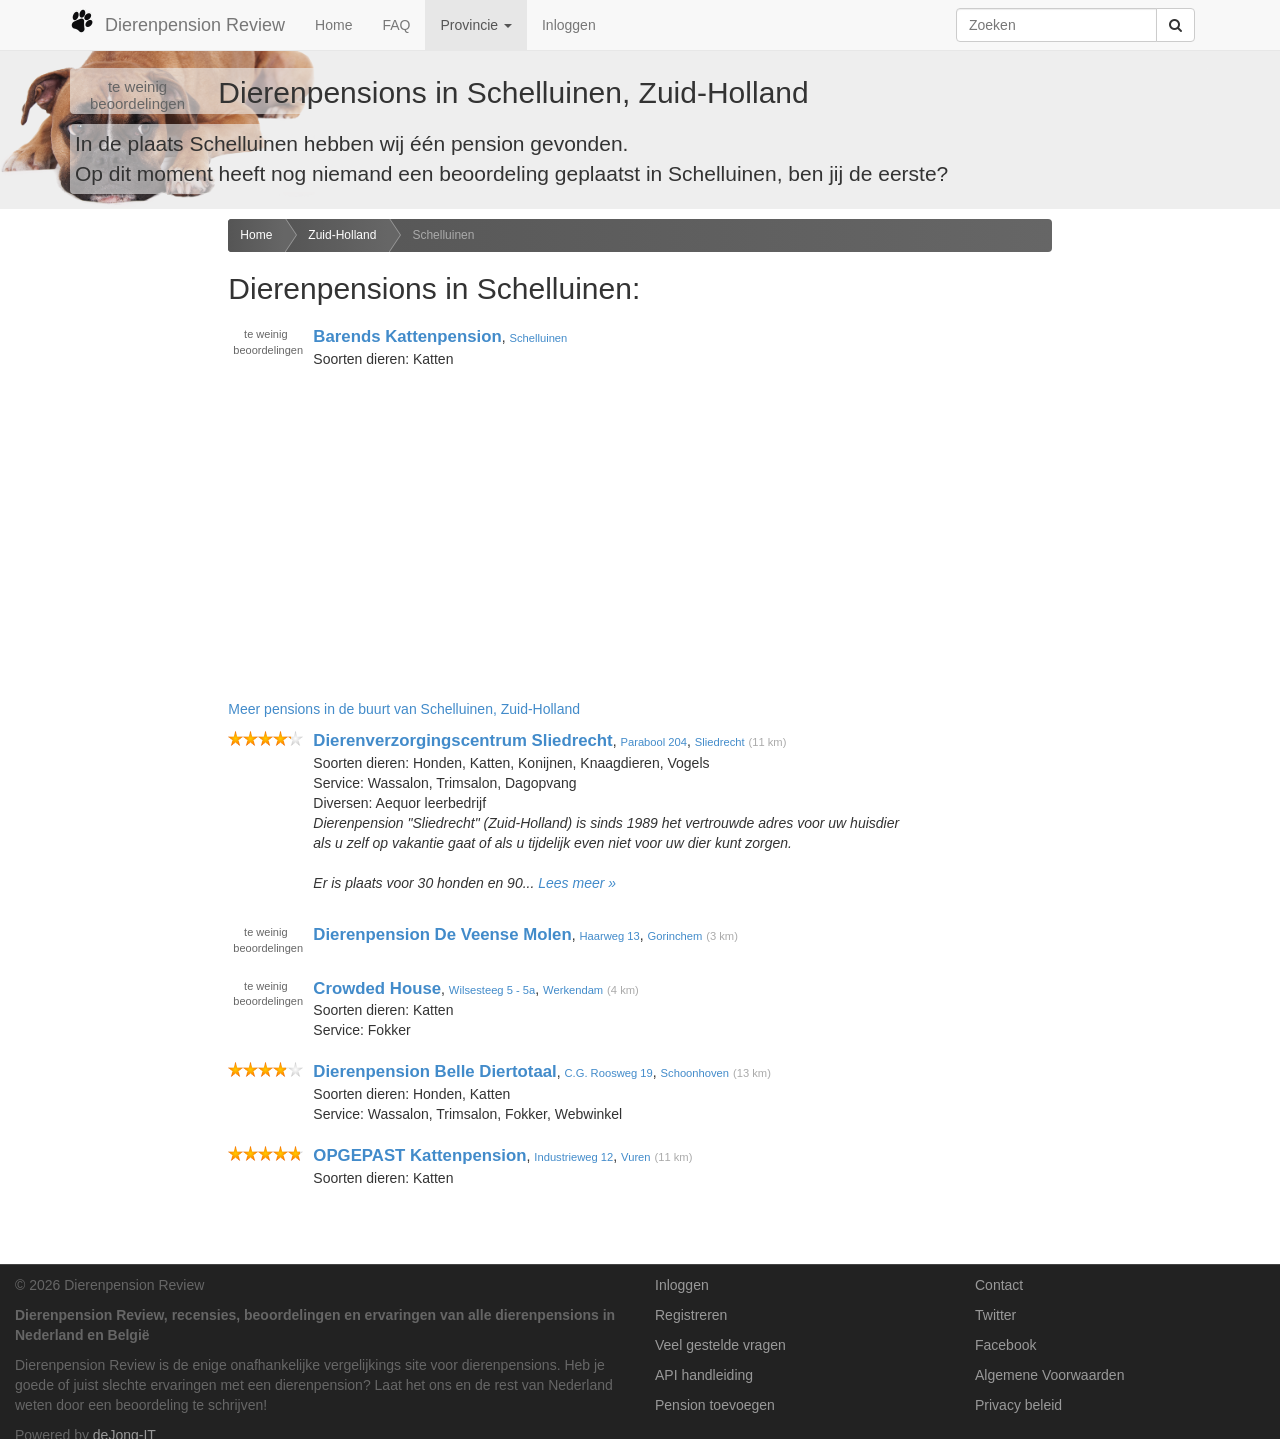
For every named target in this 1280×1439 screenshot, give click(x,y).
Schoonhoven (695, 1073)
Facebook (1005, 1345)
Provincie (475, 25)
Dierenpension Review (177, 22)
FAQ (396, 25)
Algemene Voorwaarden (1049, 1375)
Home (333, 25)
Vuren (635, 1157)
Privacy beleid (1018, 1405)
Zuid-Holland (342, 235)
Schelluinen (443, 235)
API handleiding (704, 1375)
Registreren (691, 1315)
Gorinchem (675, 936)
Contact (999, 1285)
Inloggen (569, 25)
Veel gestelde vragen (720, 1345)
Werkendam (573, 989)
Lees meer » (577, 883)
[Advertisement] (106, 534)
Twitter (995, 1315)
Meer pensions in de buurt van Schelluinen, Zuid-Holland (404, 709)
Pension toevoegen (715, 1405)
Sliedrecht (720, 742)
